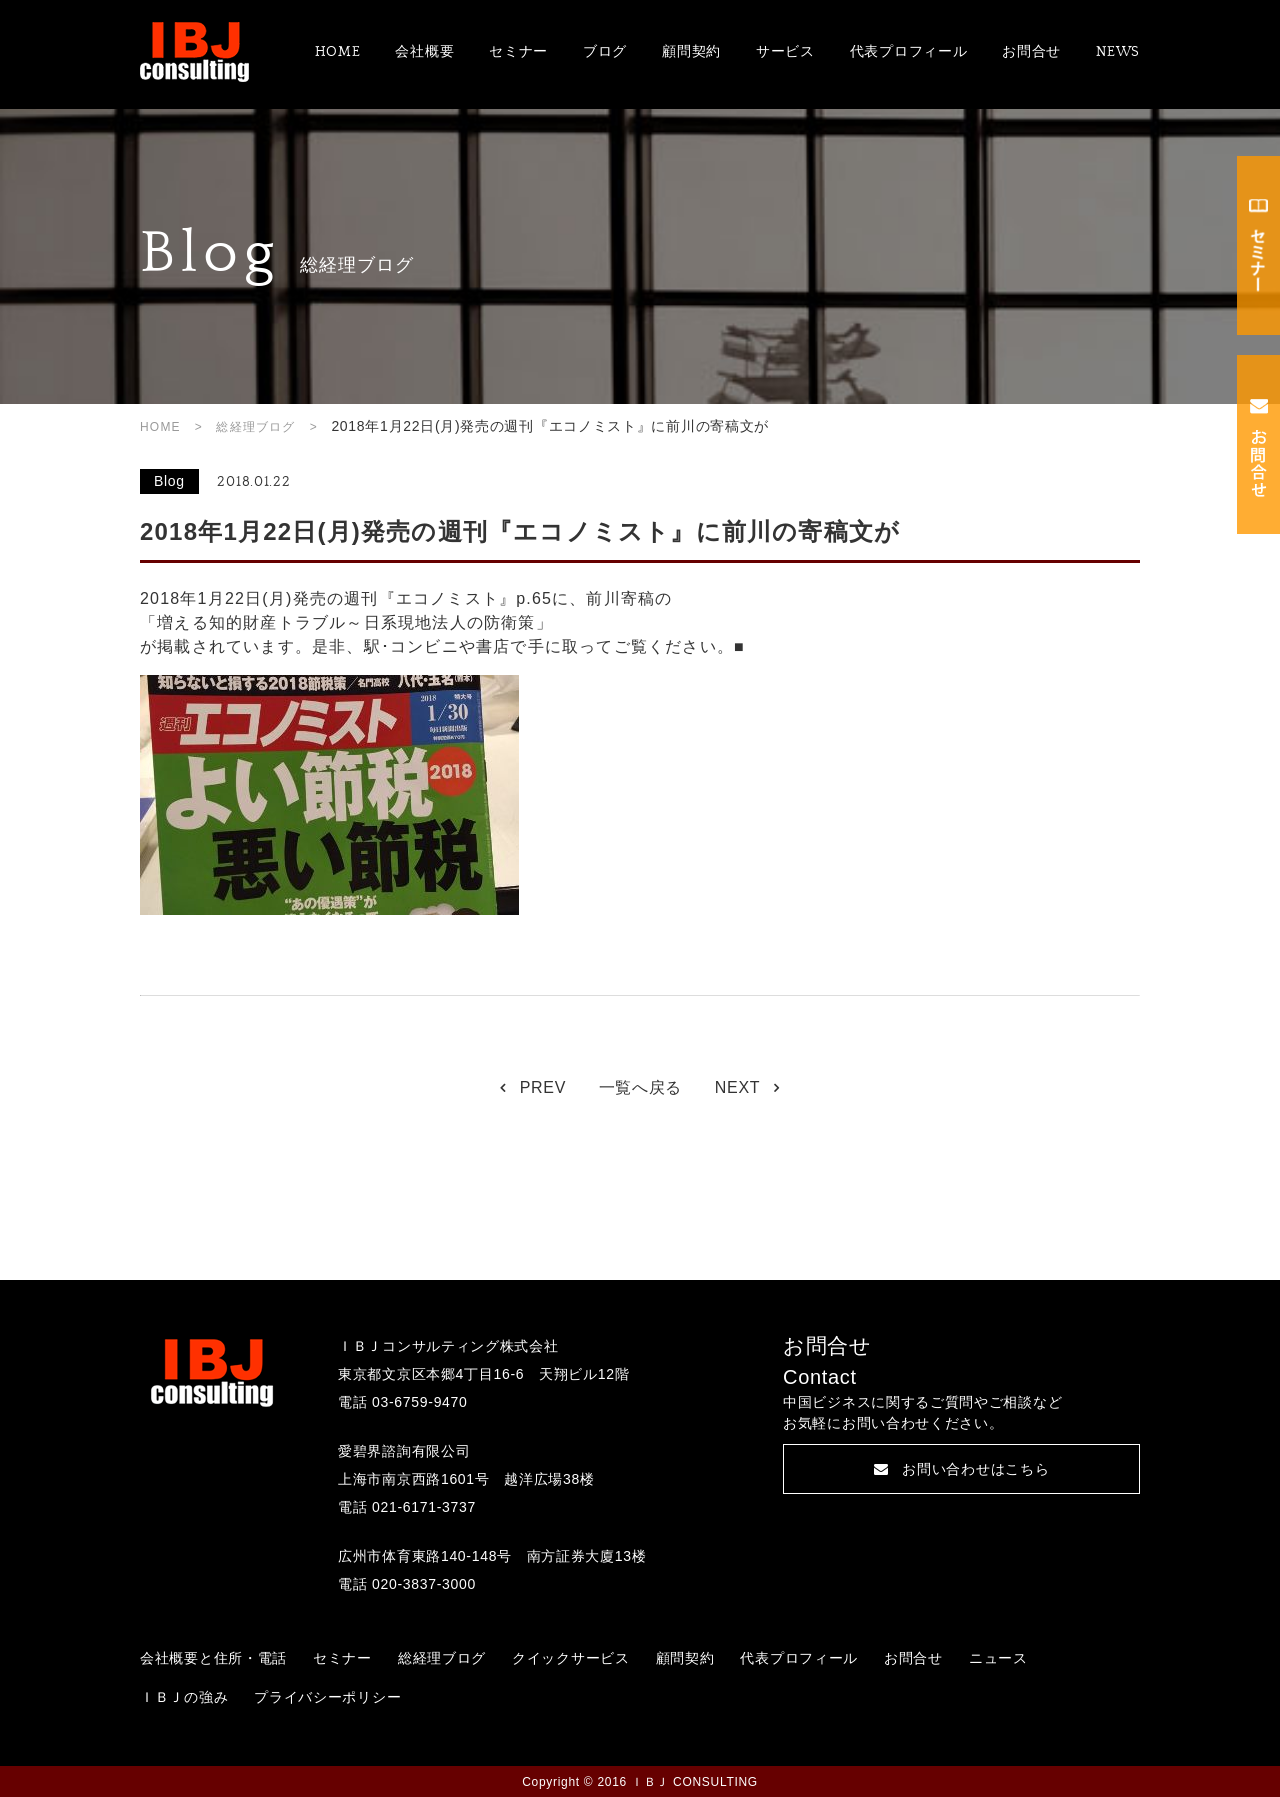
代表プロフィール (909, 52)
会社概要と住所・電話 (213, 1658)
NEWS (1118, 52)
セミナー (518, 52)
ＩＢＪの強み (184, 1697)
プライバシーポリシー (327, 1697)
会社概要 (424, 52)
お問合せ (1031, 52)
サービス (785, 52)
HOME (338, 52)
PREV (543, 1087)
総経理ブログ (255, 427)
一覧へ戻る (641, 1087)
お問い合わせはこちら (962, 1469)
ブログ (605, 52)
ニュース (998, 1658)
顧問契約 (691, 52)
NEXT (737, 1087)
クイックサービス (571, 1658)
